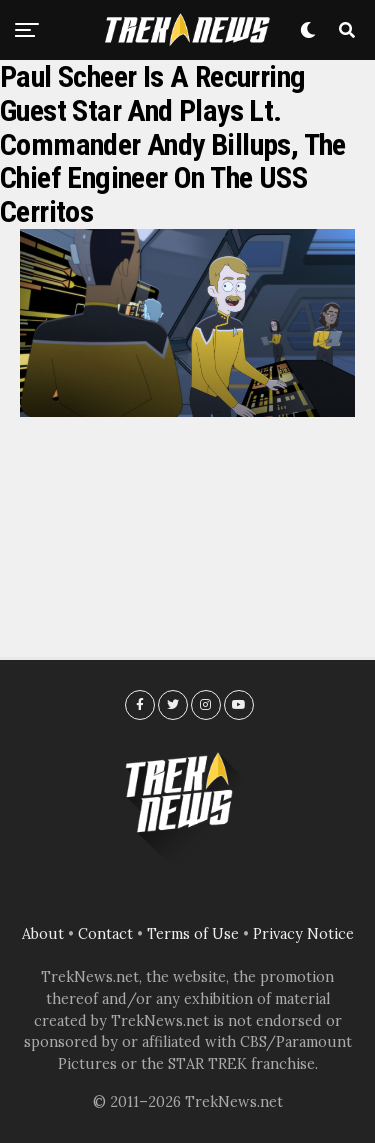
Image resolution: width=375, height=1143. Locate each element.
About (43, 934)
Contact (105, 934)
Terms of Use (193, 934)
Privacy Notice (303, 934)
